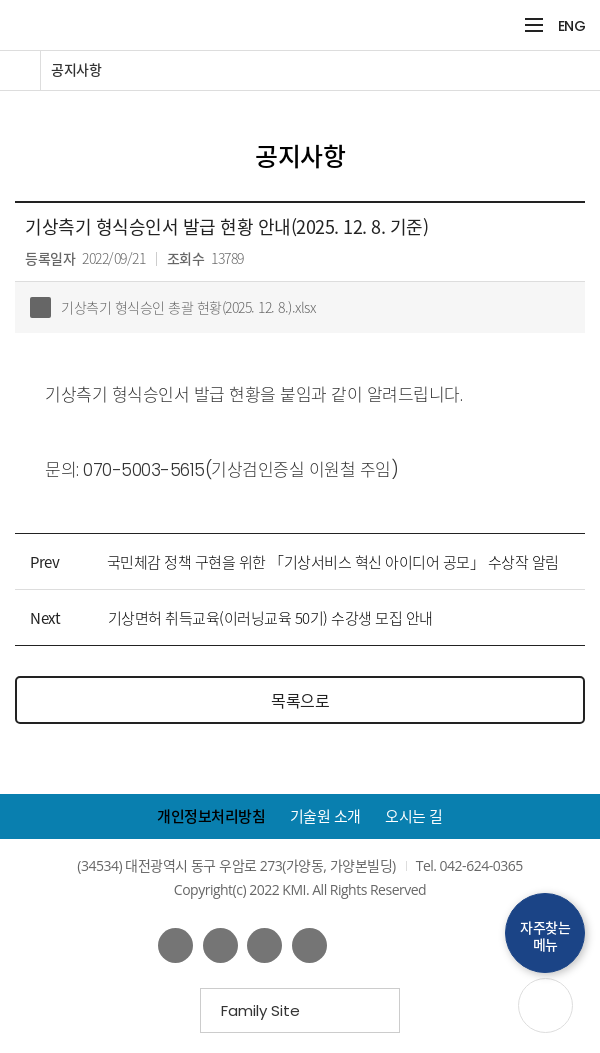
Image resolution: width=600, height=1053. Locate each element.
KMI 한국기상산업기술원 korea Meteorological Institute (237, 25)
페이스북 (175, 945)
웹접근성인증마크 (399, 945)
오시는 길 (414, 816)
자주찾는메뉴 (545, 936)
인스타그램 (309, 945)
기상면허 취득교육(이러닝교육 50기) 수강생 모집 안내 (270, 618)
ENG (572, 26)
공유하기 (567, 117)
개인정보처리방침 (211, 816)
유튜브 (220, 945)
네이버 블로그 (264, 945)
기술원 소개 (325, 816)
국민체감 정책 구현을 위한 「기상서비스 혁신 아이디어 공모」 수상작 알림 (333, 562)
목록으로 (300, 700)
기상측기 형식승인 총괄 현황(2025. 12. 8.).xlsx (172, 307)
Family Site (267, 1016)
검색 (501, 25)
